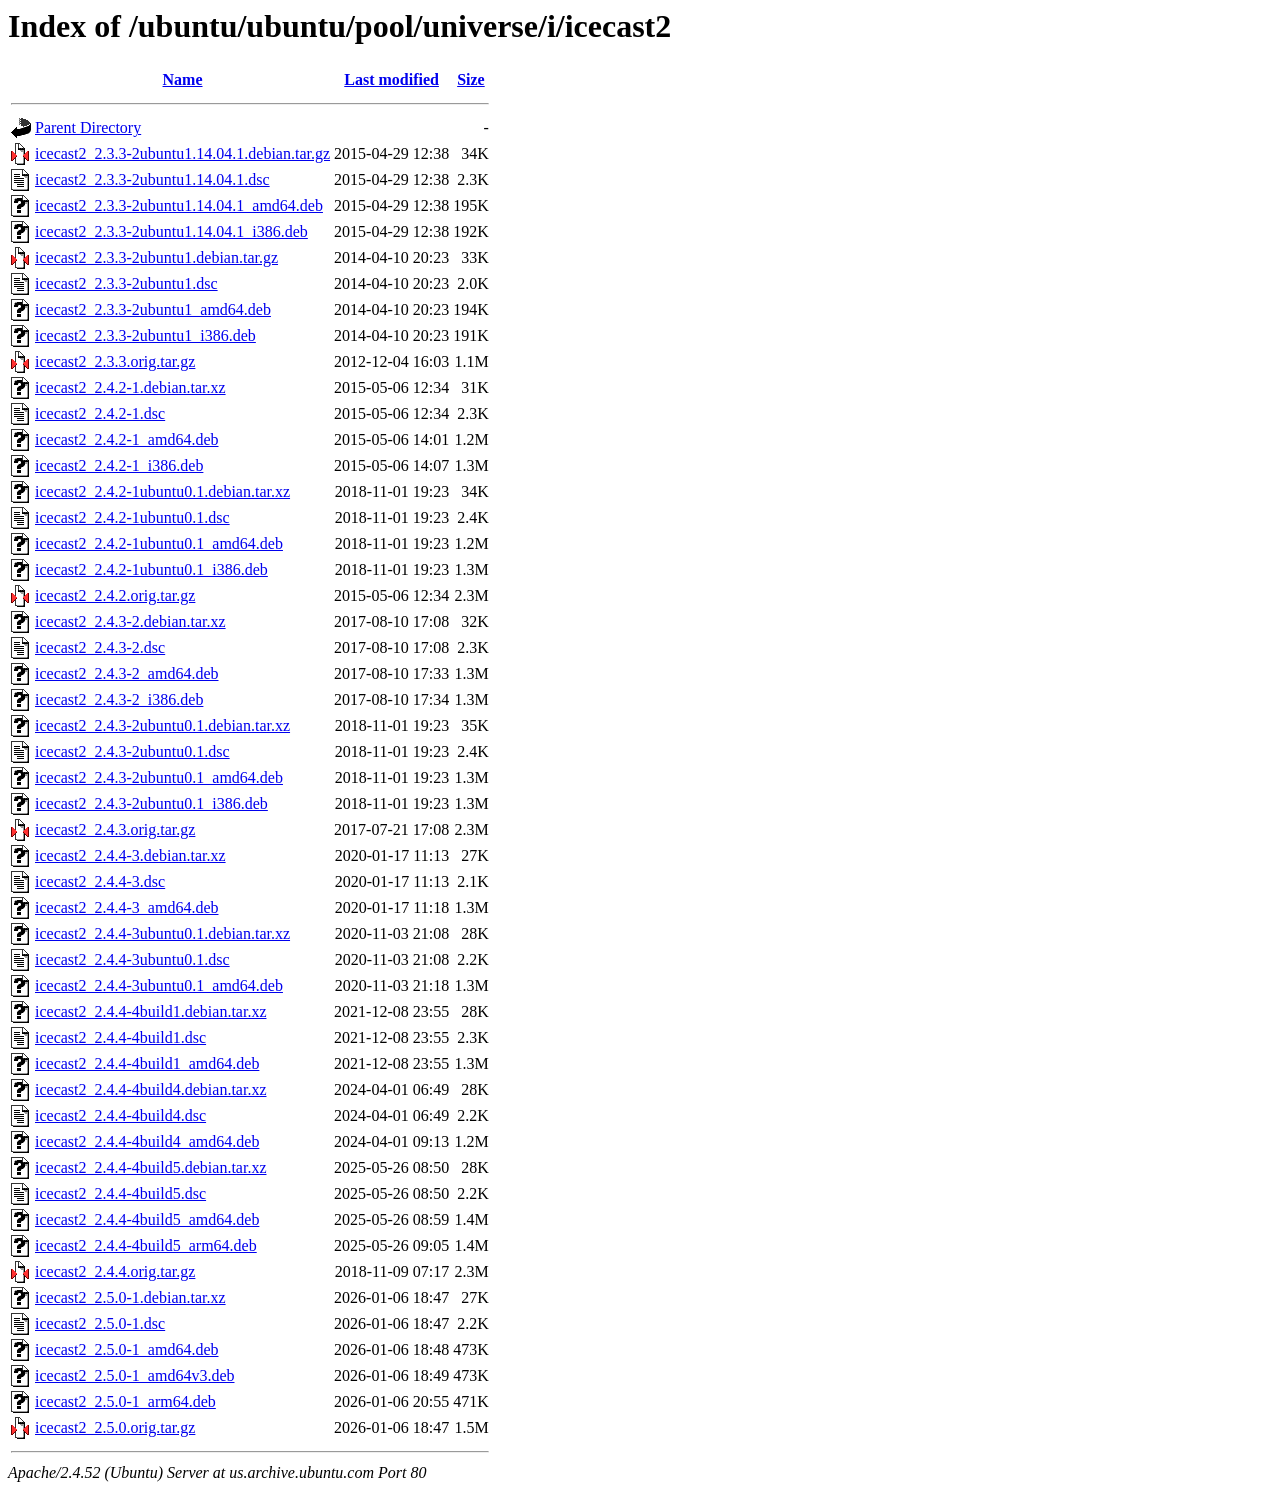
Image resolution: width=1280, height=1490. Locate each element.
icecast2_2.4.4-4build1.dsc (120, 1037)
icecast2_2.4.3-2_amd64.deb (127, 673)
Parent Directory (88, 127)
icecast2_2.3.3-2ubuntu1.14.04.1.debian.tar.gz (182, 153)
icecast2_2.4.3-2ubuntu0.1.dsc (132, 751)
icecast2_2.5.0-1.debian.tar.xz (130, 1297)
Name (183, 79)
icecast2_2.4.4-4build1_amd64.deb (147, 1063)
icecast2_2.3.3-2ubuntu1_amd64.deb (153, 309)
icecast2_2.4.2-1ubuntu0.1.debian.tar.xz (162, 491)
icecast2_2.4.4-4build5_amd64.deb (147, 1219)
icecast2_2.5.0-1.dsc (100, 1323)
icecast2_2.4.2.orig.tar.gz (115, 595)
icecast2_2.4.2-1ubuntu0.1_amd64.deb (159, 543)
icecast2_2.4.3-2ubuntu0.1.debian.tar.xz (162, 725)
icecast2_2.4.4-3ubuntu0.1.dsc (132, 959)
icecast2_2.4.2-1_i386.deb (119, 465)
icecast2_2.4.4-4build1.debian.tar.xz (150, 1011)
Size (471, 79)
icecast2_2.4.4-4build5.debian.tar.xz (150, 1167)
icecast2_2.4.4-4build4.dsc (120, 1115)
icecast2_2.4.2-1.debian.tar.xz (130, 387)
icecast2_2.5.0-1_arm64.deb (125, 1401)
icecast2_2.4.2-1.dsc (100, 413)
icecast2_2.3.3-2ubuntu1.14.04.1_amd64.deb (179, 205)
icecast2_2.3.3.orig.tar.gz (115, 361)
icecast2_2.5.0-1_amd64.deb (127, 1349)
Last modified (391, 79)
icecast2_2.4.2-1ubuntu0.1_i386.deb (151, 569)
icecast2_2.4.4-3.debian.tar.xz (130, 855)
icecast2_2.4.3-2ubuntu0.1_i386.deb (151, 803)
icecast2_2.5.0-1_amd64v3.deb (135, 1375)
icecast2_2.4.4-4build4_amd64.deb (147, 1141)
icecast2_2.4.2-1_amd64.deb (127, 439)
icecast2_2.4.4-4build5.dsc (120, 1193)
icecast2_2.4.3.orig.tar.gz (115, 829)
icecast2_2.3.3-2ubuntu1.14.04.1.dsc (152, 179)
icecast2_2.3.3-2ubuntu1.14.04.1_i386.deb (171, 231)
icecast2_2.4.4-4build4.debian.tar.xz (150, 1089)
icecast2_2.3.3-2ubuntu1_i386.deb (145, 335)
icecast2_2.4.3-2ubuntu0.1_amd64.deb (159, 777)
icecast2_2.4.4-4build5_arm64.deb (146, 1245)
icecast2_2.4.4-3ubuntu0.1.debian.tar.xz (162, 933)
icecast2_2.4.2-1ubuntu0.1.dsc (132, 517)
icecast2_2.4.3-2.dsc (100, 647)
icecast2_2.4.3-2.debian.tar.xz (130, 621)
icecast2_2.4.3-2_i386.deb (119, 699)
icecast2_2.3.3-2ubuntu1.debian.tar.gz (156, 257)
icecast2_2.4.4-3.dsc (100, 881)
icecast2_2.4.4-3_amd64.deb (127, 907)
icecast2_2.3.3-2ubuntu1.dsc (126, 283)
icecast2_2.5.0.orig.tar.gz (115, 1427)
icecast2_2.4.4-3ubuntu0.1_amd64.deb (159, 985)
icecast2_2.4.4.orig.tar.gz (115, 1271)
